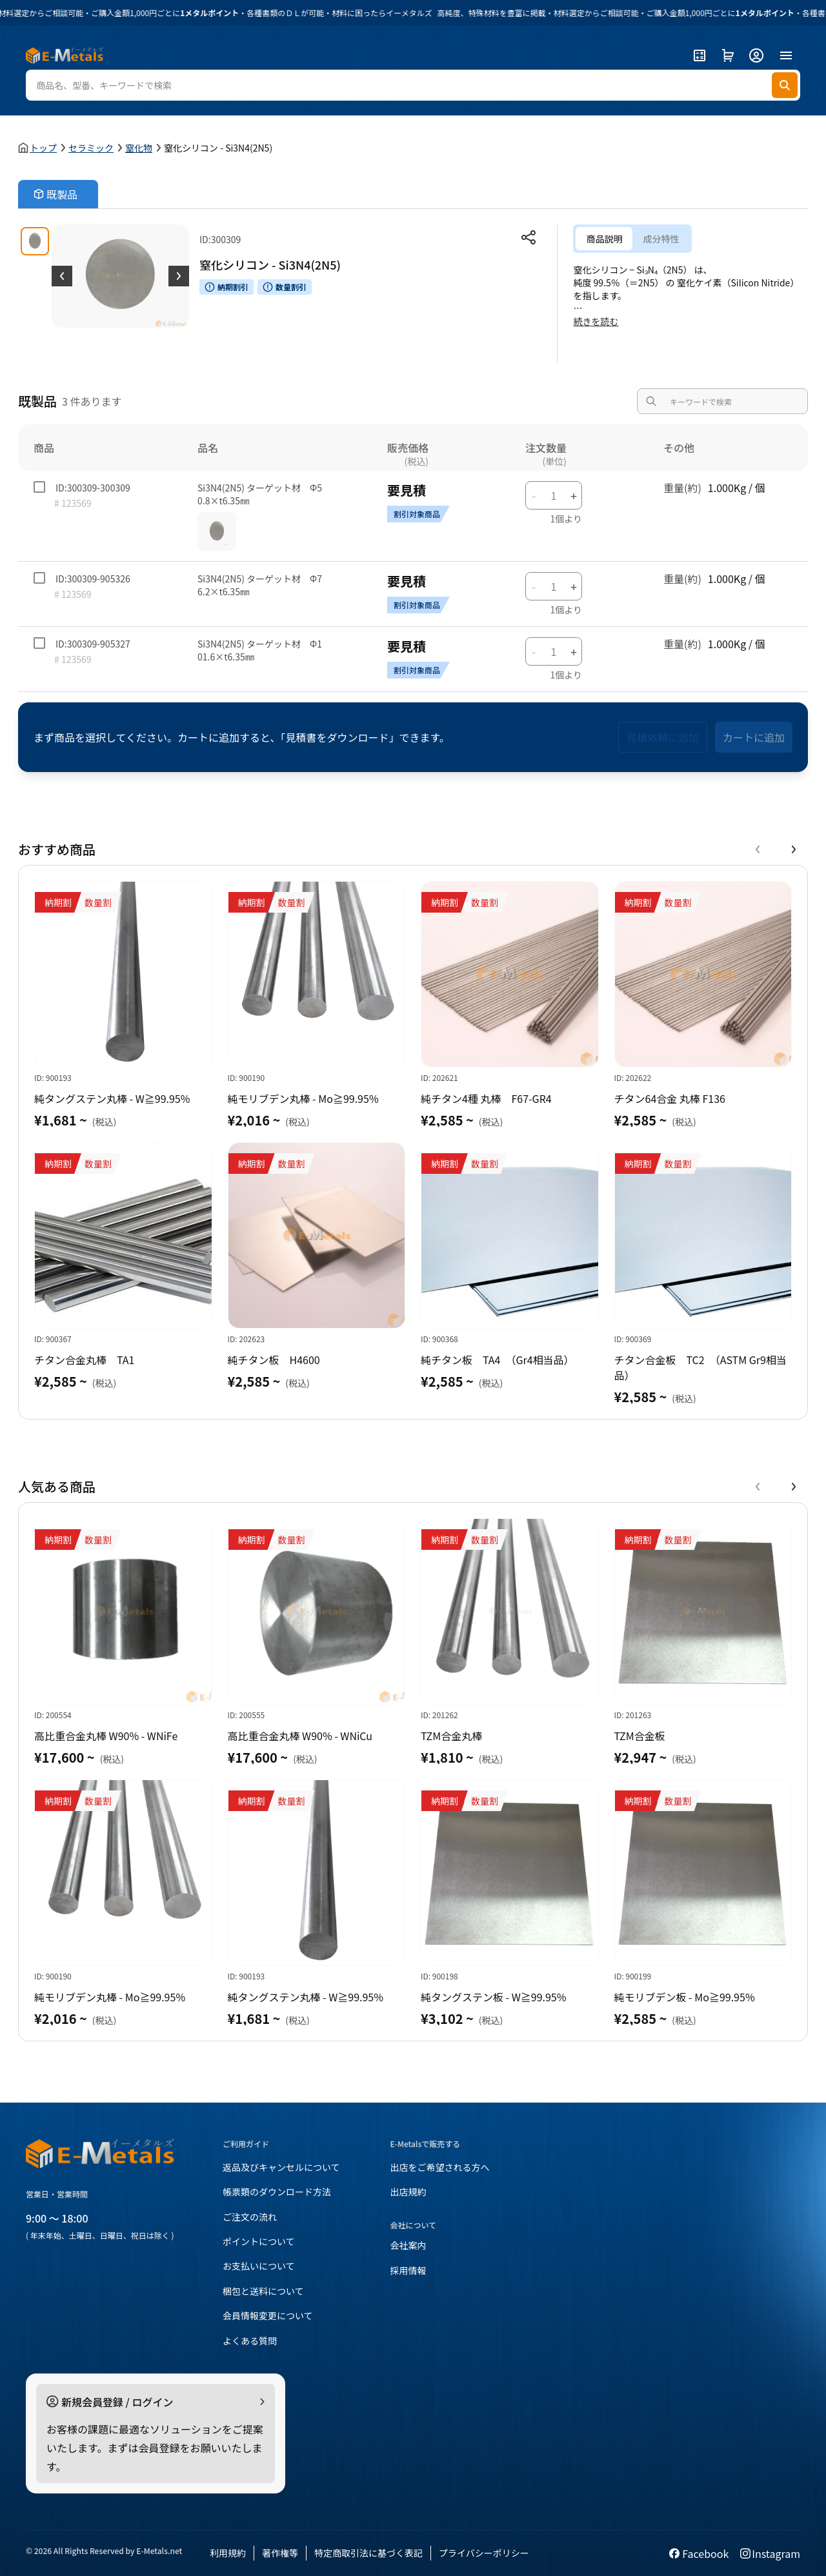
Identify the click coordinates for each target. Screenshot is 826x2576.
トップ (43, 147)
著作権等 (280, 2552)
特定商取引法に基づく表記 (368, 2552)
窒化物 (138, 147)
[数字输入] (553, 495)
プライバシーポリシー (484, 2552)
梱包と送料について (263, 2290)
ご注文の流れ (250, 2216)
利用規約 (228, 2552)
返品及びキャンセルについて (281, 2167)
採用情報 (408, 2270)
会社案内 (408, 2245)
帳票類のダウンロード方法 (277, 2191)
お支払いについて (259, 2265)
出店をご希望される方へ (440, 2167)
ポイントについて (259, 2241)
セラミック (91, 147)
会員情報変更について (268, 2315)
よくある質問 (250, 2340)
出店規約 (408, 2191)
